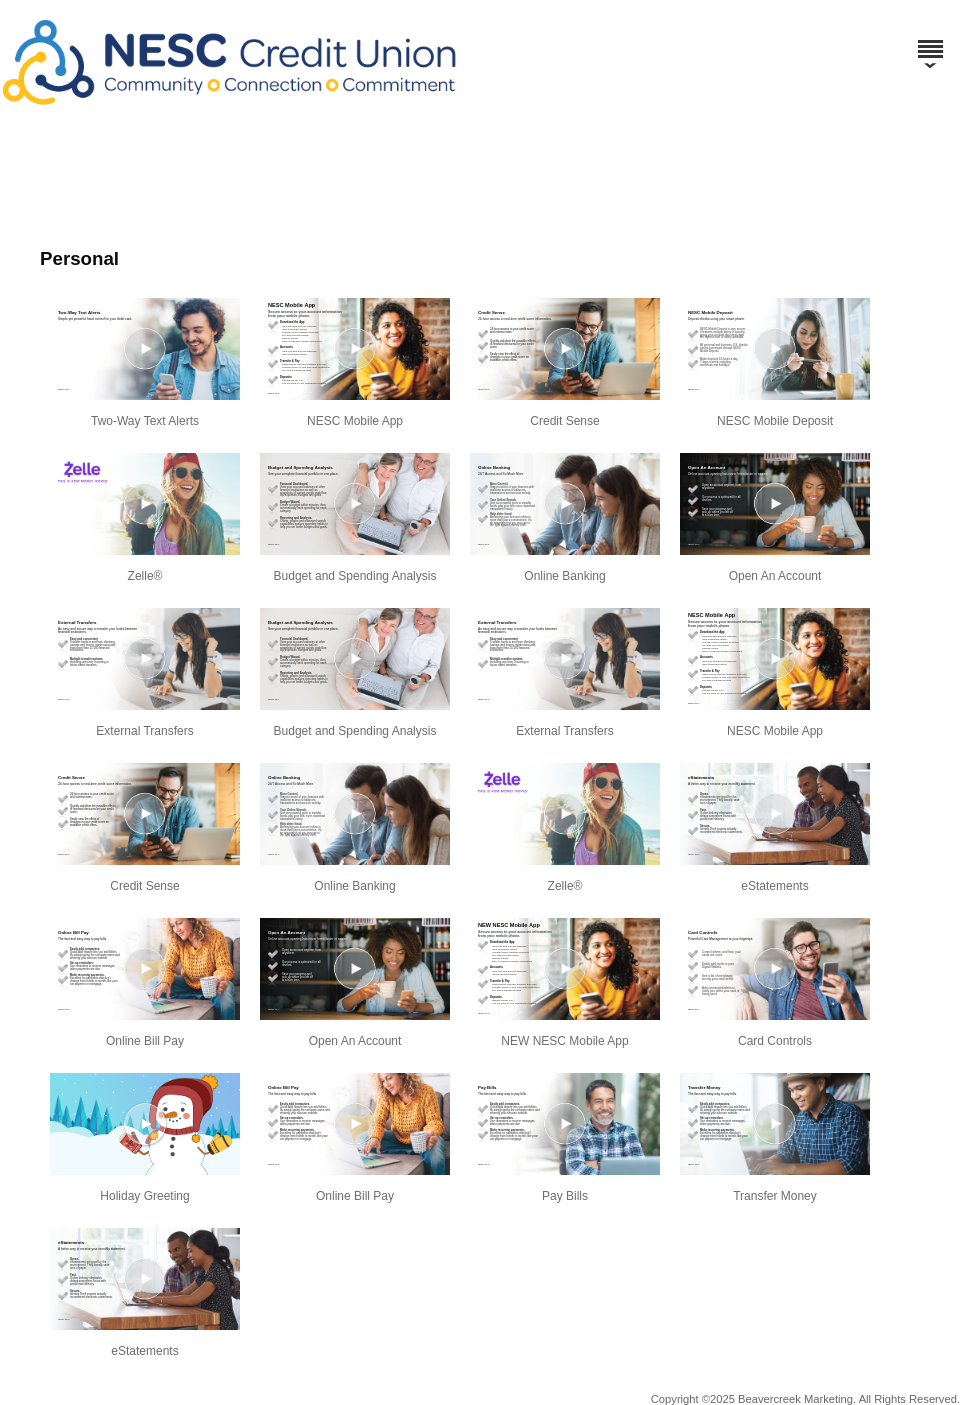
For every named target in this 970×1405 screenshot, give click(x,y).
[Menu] (930, 40)
